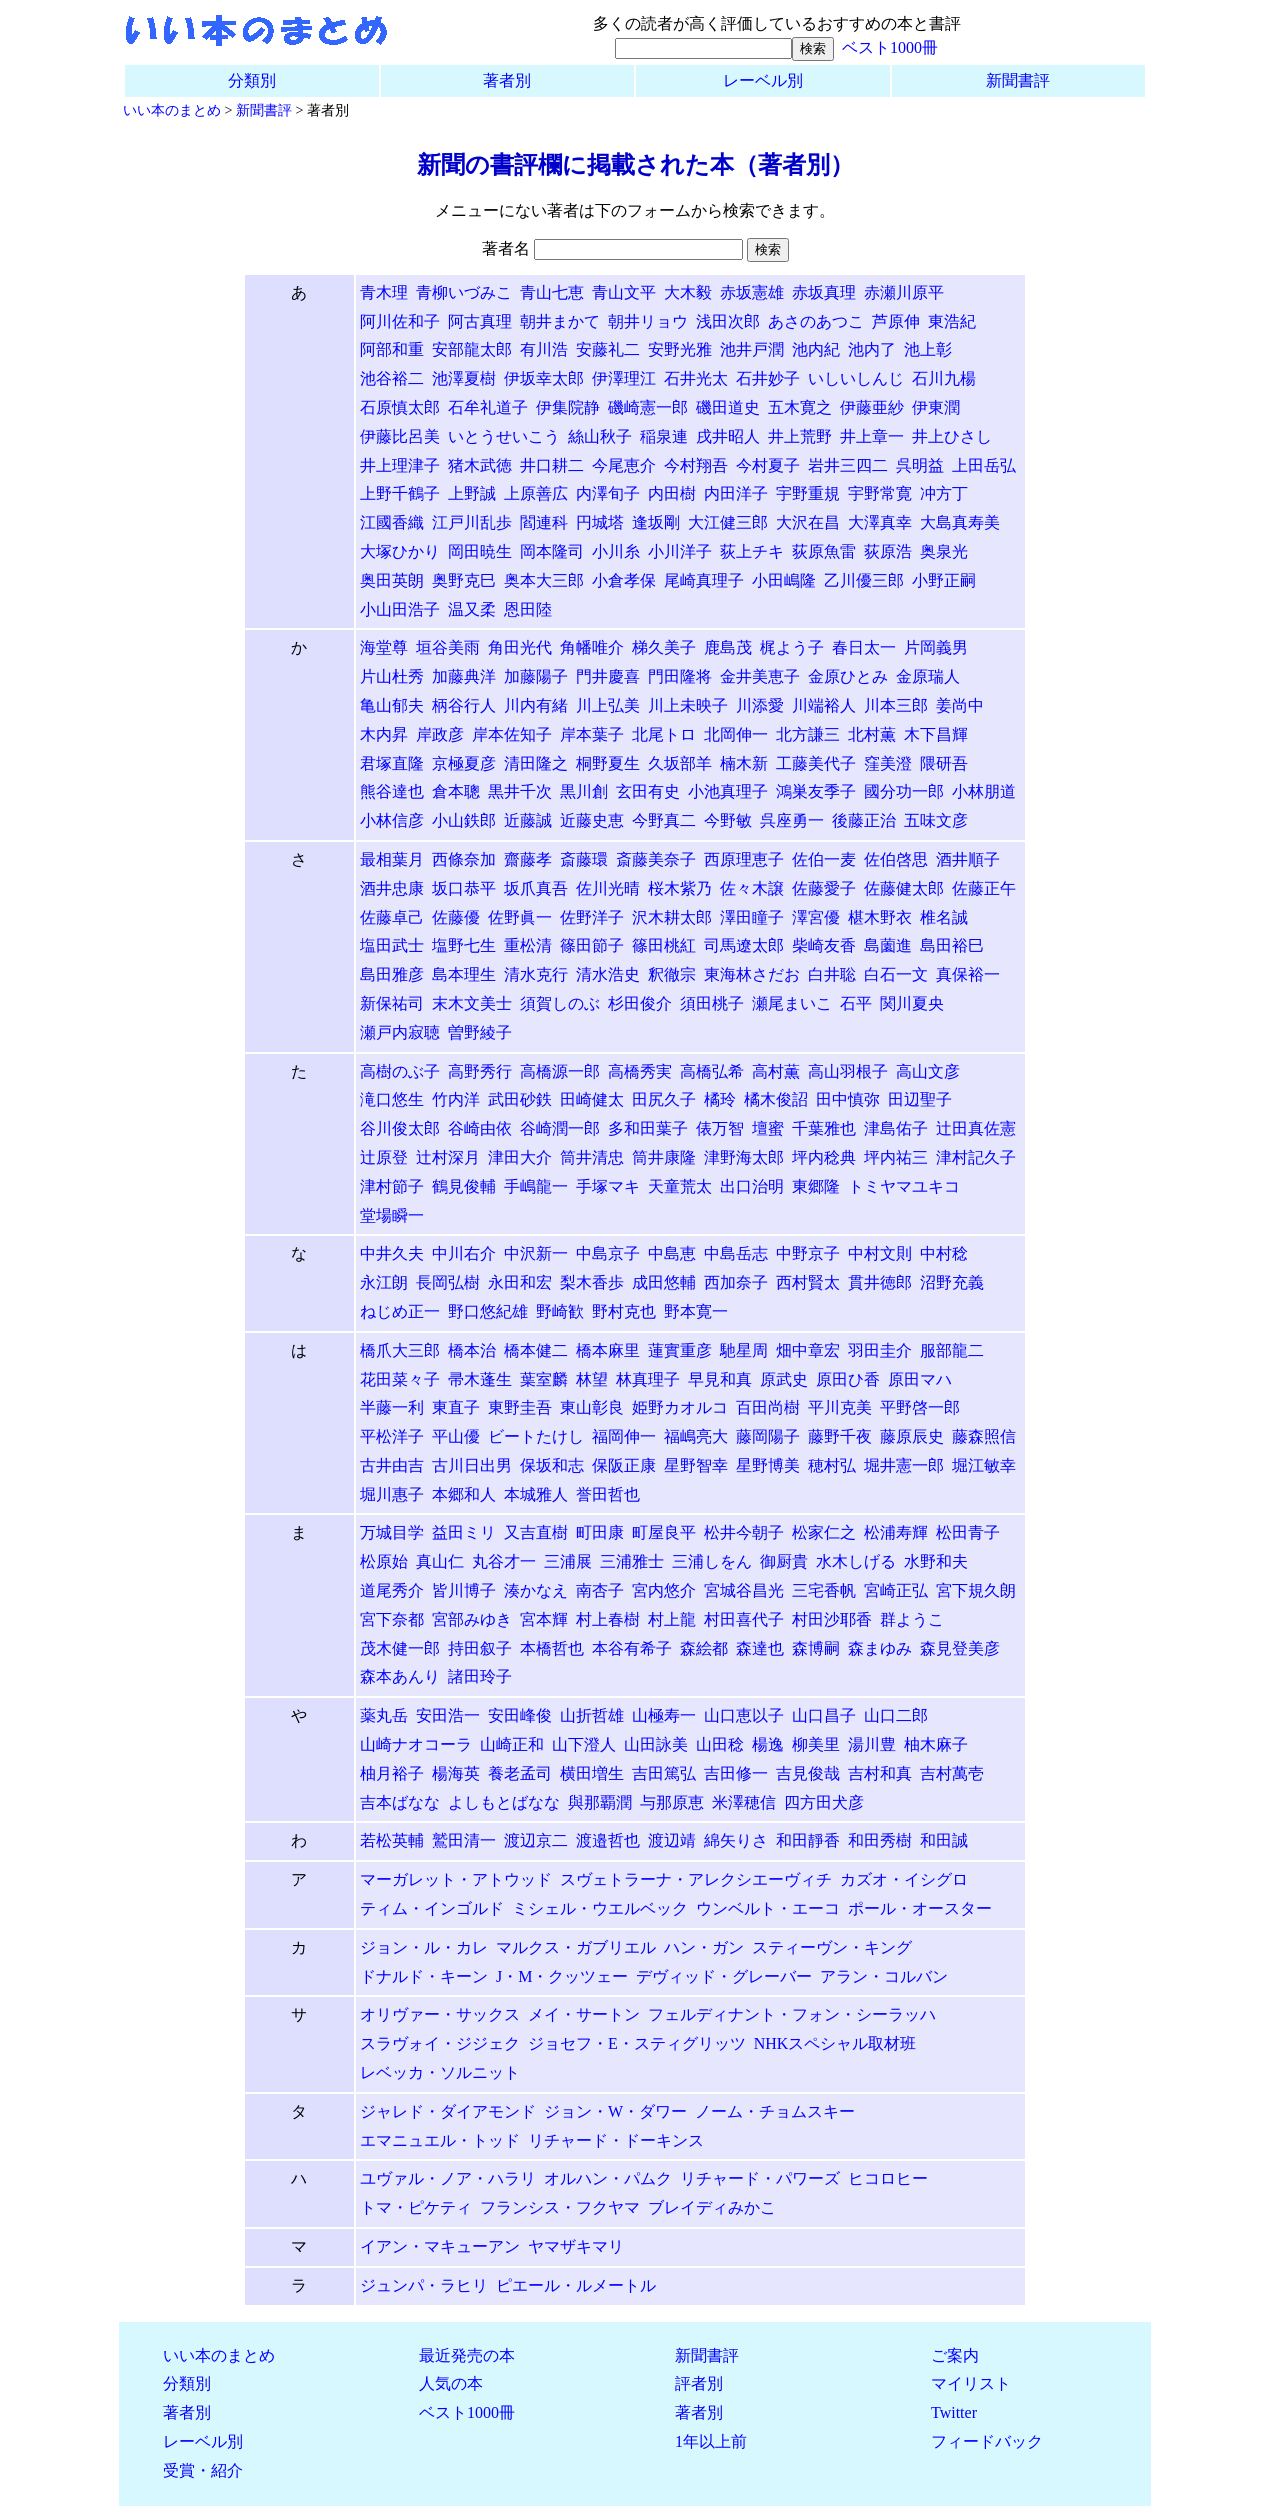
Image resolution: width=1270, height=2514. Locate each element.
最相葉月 (392, 859)
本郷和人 (464, 1494)
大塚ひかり (400, 551)
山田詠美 (656, 1744)
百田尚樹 (768, 1407)
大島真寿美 (960, 522)
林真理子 (648, 1379)
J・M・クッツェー (562, 1976)
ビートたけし (536, 1436)
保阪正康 (624, 1465)
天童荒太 (680, 1186)
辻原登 (384, 1157)
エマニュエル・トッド (440, 2140)
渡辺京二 (536, 1840)
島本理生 (464, 974)
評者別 (699, 2383)
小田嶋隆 (784, 580)
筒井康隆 (664, 1157)
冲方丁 (944, 493)
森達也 (760, 1648)
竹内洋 (456, 1099)
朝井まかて (560, 321)
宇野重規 (808, 493)
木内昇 (384, 734)
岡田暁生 (480, 551)
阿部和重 (392, 349)
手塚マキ (608, 1186)
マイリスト (971, 2383)
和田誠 (944, 1840)
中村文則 (880, 1253)
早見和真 (720, 1379)
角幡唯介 (592, 647)
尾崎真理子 (704, 580)
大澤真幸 (880, 522)
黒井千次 (520, 791)
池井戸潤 (752, 349)
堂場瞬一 (392, 1215)
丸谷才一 (504, 1561)
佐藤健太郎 (904, 888)
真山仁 (440, 1561)
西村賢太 (808, 1282)
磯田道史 (728, 407)
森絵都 (704, 1648)
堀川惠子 (392, 1494)
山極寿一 (664, 1715)
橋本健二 (536, 1350)
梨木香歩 (592, 1282)
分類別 (252, 80)
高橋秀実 (640, 1071)
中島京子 (608, 1253)
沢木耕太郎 (672, 917)
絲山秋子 (600, 436)
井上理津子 (400, 465)
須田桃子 (712, 1003)
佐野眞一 (520, 917)
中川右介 (464, 1253)
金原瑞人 (928, 676)
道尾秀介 (392, 1590)
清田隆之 (536, 763)
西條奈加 (464, 859)
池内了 (872, 349)
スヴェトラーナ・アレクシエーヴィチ (696, 1879)
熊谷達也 (392, 791)
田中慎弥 (848, 1099)
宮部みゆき (472, 1619)
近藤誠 (528, 820)
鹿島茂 (728, 647)
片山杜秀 (392, 676)
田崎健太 (592, 1099)
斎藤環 (584, 859)
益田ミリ (464, 1532)
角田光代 (520, 647)
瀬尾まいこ (792, 1003)
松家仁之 (824, 1532)
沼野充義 (952, 1282)
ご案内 (955, 2355)
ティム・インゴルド (432, 1908)
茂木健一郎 (400, 1648)
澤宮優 (816, 917)
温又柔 (472, 609)
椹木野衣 (880, 917)
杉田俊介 (640, 1003)
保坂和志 (552, 1465)
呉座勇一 (792, 820)
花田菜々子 (400, 1379)
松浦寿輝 (896, 1532)
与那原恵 (672, 1802)
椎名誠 (944, 917)
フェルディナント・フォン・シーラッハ (792, 2014)
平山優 (456, 1436)
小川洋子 (680, 551)
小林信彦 (392, 820)
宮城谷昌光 (744, 1590)
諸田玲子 (480, 1676)
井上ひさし (952, 436)
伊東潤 (936, 407)
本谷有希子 (632, 1648)
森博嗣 (816, 1648)
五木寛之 (800, 407)
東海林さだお (752, 974)
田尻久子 (664, 1099)
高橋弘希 (712, 1071)
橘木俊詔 (776, 1099)
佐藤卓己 (392, 917)
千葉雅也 (824, 1128)
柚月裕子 (392, 1773)
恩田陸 (528, 609)
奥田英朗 (392, 580)
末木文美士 (472, 1003)
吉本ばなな (400, 1802)
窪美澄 (888, 763)
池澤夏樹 (464, 378)
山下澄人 (584, 1744)
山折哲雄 (592, 1715)
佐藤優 (456, 917)
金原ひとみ (848, 676)
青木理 (384, 292)
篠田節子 (592, 945)
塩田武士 (392, 945)
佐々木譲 (752, 888)
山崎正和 (512, 1744)
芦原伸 (896, 321)
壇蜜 (768, 1128)
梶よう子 (792, 647)
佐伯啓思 (896, 859)
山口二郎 (896, 1715)
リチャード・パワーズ (760, 2178)
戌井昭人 (728, 436)
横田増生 (592, 1773)
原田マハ (920, 1379)
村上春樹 (608, 1619)
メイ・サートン (584, 2014)
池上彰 (928, 349)
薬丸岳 (384, 1715)
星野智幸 (696, 1465)
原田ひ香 (848, 1379)
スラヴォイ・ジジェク (440, 2043)
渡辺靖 (672, 1840)
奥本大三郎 (544, 580)
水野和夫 (936, 1561)
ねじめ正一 (400, 1311)
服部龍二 (952, 1350)
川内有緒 (536, 705)
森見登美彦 (960, 1648)
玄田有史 (648, 791)
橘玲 (720, 1099)
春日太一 (864, 647)
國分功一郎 (904, 791)
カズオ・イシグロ (904, 1879)
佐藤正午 (984, 888)
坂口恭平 (464, 888)
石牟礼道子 (488, 407)
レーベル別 (763, 80)
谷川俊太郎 (400, 1128)
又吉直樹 (536, 1532)
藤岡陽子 (768, 1436)
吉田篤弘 (664, 1773)
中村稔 (944, 1253)
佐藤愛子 (824, 888)
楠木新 (744, 763)
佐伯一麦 (824, 859)
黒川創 (584, 791)
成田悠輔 (664, 1282)
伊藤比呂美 (400, 436)
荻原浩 (888, 551)
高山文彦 (928, 1071)
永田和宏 (520, 1282)
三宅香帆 (824, 1590)
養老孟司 (520, 1773)
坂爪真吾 (536, 888)
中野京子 (808, 1253)
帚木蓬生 (480, 1379)
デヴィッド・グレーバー (724, 1976)
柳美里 (816, 1744)
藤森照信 (984, 1436)
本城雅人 (536, 1494)
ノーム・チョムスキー (775, 2111)
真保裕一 (968, 974)
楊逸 (768, 1744)
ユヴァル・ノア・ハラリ (448, 2178)
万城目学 (392, 1532)
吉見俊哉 (808, 1773)
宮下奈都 (392, 1619)
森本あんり (400, 1676)
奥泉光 (944, 551)
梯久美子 (664, 647)
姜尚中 (960, 705)
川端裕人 (824, 705)
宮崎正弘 (896, 1590)
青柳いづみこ (464, 292)
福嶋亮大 (696, 1436)
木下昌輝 (936, 734)
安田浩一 (448, 1715)
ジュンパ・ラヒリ (424, 2285)
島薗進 (888, 945)
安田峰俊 (520, 1715)
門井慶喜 (608, 676)
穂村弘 (832, 1465)
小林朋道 (984, 791)
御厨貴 (784, 1561)
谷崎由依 (480, 1128)
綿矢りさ (736, 1840)
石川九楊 (944, 378)
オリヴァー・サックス (440, 2014)
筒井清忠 (592, 1157)
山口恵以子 (744, 1715)
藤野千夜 (840, 1436)
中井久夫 (392, 1253)
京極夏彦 (464, 763)
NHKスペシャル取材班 (835, 2043)
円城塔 (600, 522)
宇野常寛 (880, 493)
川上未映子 (688, 705)
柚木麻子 (936, 1744)
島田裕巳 (952, 945)
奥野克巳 (464, 580)
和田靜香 (808, 1840)
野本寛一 (696, 1311)
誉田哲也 (608, 1494)
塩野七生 (464, 945)
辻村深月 (448, 1157)
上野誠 (472, 493)
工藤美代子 (816, 763)
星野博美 (768, 1465)
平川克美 (840, 1407)
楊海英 (456, 1773)
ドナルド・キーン (424, 1976)
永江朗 (384, 1282)
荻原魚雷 (824, 551)
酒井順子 (968, 859)
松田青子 (968, 1532)
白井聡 (832, 974)
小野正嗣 (944, 580)
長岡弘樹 (448, 1282)
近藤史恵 (592, 820)
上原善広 (536, 493)
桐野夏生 (608, 763)
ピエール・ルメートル (576, 2285)
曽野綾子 (480, 1032)
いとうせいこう (504, 436)
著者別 (507, 80)
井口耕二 (552, 465)
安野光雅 (680, 349)
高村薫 (776, 1071)
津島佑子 (896, 1128)
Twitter (954, 2412)
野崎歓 (560, 1311)
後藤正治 (864, 820)
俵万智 (720, 1128)
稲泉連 (664, 436)
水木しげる (856, 1561)
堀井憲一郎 (904, 1465)
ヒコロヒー (888, 2178)
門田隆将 (680, 676)
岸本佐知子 (512, 734)
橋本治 (472, 1350)
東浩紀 (952, 321)
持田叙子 (480, 1648)
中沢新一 (536, 1253)
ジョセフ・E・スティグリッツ (637, 2043)
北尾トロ (664, 734)
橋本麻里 (608, 1350)
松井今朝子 (744, 1532)
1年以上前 (711, 2441)
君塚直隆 (392, 763)
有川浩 (544, 349)
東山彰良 (592, 1407)
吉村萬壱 (952, 1773)
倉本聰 (456, 791)
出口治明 (752, 1186)
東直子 (456, 1407)
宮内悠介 (664, 1590)
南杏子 (600, 1590)
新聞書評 (1018, 80)
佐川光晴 (608, 888)
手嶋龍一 (536, 1186)
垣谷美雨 (448, 647)
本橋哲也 (552, 1648)
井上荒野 (800, 436)
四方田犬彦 (824, 1802)
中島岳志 (736, 1253)
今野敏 (728, 820)
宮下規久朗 (976, 1590)
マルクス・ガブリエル (576, 1947)
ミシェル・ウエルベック (600, 1908)
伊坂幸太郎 (544, 378)
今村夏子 (768, 465)
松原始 (384, 1561)
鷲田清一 (464, 1840)
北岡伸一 (736, 734)
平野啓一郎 (920, 1407)
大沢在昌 (808, 522)
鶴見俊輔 (464, 1186)
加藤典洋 (464, 676)
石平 (856, 1003)
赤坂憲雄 (752, 292)
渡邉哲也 (608, 1840)
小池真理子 (728, 791)
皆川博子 (464, 1590)
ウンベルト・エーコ (768, 1908)
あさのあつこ (816, 321)
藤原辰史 (912, 1436)
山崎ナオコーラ (416, 1744)
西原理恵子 (744, 859)
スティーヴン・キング (832, 1947)
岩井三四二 (848, 465)
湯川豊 (872, 1744)
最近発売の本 (467, 2355)
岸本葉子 (592, 734)
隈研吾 (944, 763)
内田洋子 (736, 493)
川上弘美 (608, 705)
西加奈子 (736, 1282)
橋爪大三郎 (400, 1350)
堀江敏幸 (984, 1465)
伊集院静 (568, 407)
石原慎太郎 (400, 407)
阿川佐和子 (400, 321)
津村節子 (392, 1186)
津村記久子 (976, 1157)
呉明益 (920, 465)
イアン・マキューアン (440, 2246)
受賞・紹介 (203, 2470)
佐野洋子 (592, 917)
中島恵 (672, 1253)
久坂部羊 (680, 763)
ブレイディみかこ (712, 2207)
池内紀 (816, 349)
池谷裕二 (392, 378)
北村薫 (872, 734)
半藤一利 (392, 1407)
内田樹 (672, 493)
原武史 (784, 1379)
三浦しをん (712, 1561)
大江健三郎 (728, 522)
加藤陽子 (536, 676)
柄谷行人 (464, 705)
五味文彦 (936, 820)
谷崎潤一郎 (560, 1128)
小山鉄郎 (464, 820)
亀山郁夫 (392, 705)
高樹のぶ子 (400, 1071)
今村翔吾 (696, 465)
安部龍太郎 (472, 349)
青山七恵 (552, 292)
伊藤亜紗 (872, 407)
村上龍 (672, 1619)
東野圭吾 (520, 1407)
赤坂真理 (824, 292)
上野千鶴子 (400, 493)
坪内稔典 (824, 1157)
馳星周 (744, 1350)
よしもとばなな (504, 1802)
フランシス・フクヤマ (560, 2207)
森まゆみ (880, 1648)
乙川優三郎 (864, 580)
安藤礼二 (608, 349)
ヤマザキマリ (576, 2246)
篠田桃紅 (664, 945)
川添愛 (760, 705)
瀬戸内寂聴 (400, 1032)
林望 (592, 1379)
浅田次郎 (728, 321)
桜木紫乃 (680, 888)
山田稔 (720, 1744)
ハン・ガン (704, 1947)
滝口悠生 (392, 1099)
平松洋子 (392, 1436)
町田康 (600, 1532)
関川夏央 (912, 1003)
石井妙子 (768, 378)
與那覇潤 (600, 1802)
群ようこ (912, 1619)
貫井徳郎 (880, 1282)
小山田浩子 (400, 609)
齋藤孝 (528, 859)
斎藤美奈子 (656, 859)
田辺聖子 (920, 1099)
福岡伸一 (624, 1436)
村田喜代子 (744, 1619)
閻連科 (544, 522)
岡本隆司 (552, 551)
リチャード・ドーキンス (616, 2140)
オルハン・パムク (608, 2178)
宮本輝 (544, 1619)
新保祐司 (392, 1003)
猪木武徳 (480, 465)
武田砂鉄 (520, 1099)
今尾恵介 (624, 465)
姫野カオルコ (680, 1407)
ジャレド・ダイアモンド (448, 2111)
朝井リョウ (648, 321)
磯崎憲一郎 (648, 407)
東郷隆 (816, 1186)
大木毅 (688, 292)
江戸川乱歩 (472, 522)
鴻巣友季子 (816, 791)
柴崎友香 (824, 945)
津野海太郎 (744, 1157)
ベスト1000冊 (890, 47)
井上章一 (872, 436)
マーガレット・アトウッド (456, 1879)
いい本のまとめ (172, 110)
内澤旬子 (608, 493)
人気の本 (451, 2383)
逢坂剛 (656, 522)
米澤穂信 (744, 1802)
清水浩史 (608, 974)
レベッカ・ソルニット (440, 2072)
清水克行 (536, 974)
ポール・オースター (920, 1908)
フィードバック (987, 2441)
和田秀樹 (880, 1840)
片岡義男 (936, 647)
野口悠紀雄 (488, 1311)
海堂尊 (384, 647)
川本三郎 (896, 705)
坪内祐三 (896, 1157)
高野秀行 (480, 1071)
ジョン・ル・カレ (424, 1947)
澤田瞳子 (752, 917)
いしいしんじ (856, 378)
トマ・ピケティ (416, 2207)
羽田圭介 (880, 1350)
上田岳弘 (984, 465)
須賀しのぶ (560, 1003)
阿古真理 (480, 321)
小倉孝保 (624, 580)
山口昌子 (824, 1715)
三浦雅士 (632, 1561)
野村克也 (624, 1311)
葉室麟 (544, 1379)
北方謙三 (808, 734)
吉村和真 (880, 1773)
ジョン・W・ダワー (615, 2111)
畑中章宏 (808, 1350)
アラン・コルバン (884, 1976)
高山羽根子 (848, 1071)
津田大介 (520, 1157)
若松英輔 (392, 1840)
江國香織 (392, 522)
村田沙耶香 (832, 1619)
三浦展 (568, 1561)
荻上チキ (752, 551)
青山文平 (624, 292)
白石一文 (896, 974)
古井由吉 (392, 1465)
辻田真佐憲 (976, 1128)
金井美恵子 (760, 676)
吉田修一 (736, 1773)
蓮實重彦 (680, 1350)
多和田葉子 (648, 1128)
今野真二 (664, 820)
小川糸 (616, 551)
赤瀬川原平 (904, 292)
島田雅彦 (392, 974)
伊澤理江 (624, 378)
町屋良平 (664, 1532)
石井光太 (696, 378)
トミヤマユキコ (904, 1186)
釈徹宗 (672, 974)
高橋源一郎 (560, 1071)
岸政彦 (440, 734)
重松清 (528, 945)
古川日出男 (472, 1465)
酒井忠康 (392, 888)
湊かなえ (536, 1590)
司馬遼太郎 (744, 945)
